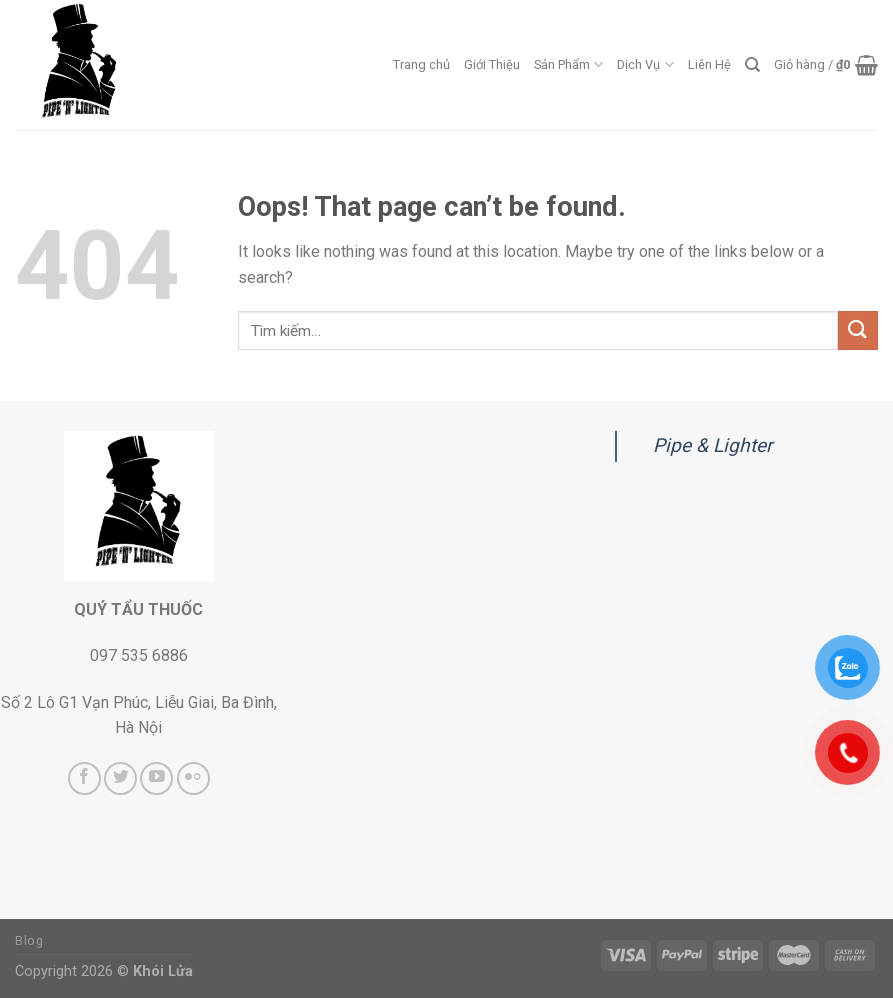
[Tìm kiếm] (752, 65)
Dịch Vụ (645, 64)
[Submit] (858, 330)
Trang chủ (421, 64)
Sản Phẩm (568, 64)
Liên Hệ (709, 64)
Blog (29, 941)
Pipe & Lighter (713, 445)
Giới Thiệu (492, 64)
